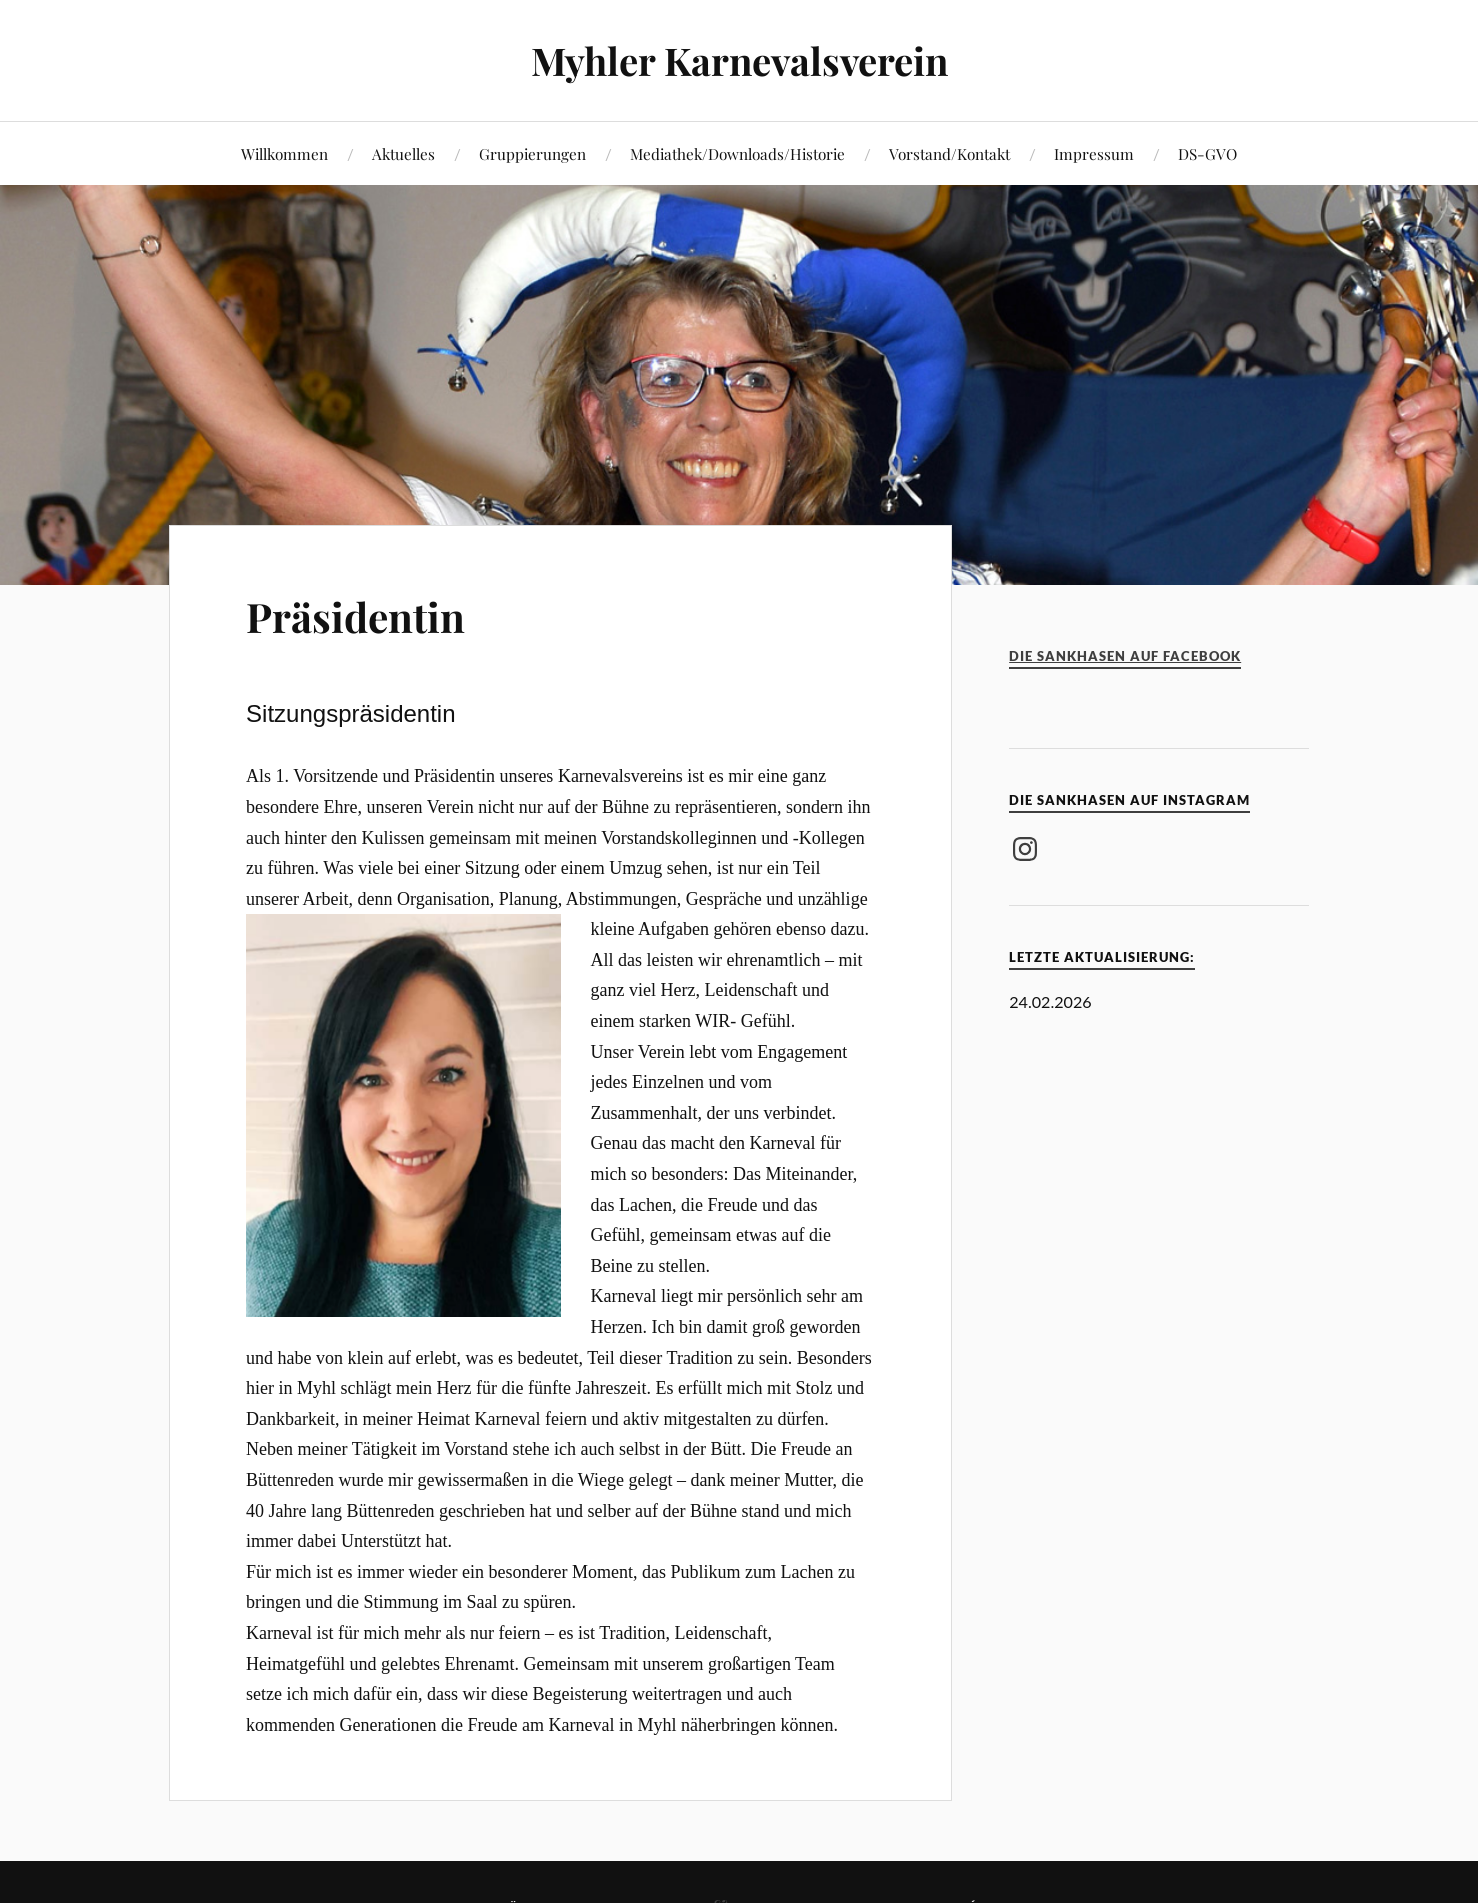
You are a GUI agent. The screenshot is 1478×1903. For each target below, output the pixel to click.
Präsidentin (365, 614)
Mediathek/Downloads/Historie (737, 153)
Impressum (1094, 153)
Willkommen (284, 153)
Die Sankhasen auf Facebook (1125, 656)
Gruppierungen (532, 153)
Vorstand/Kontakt (949, 153)
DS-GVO (1207, 153)
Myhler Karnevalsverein (739, 60)
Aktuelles (403, 153)
